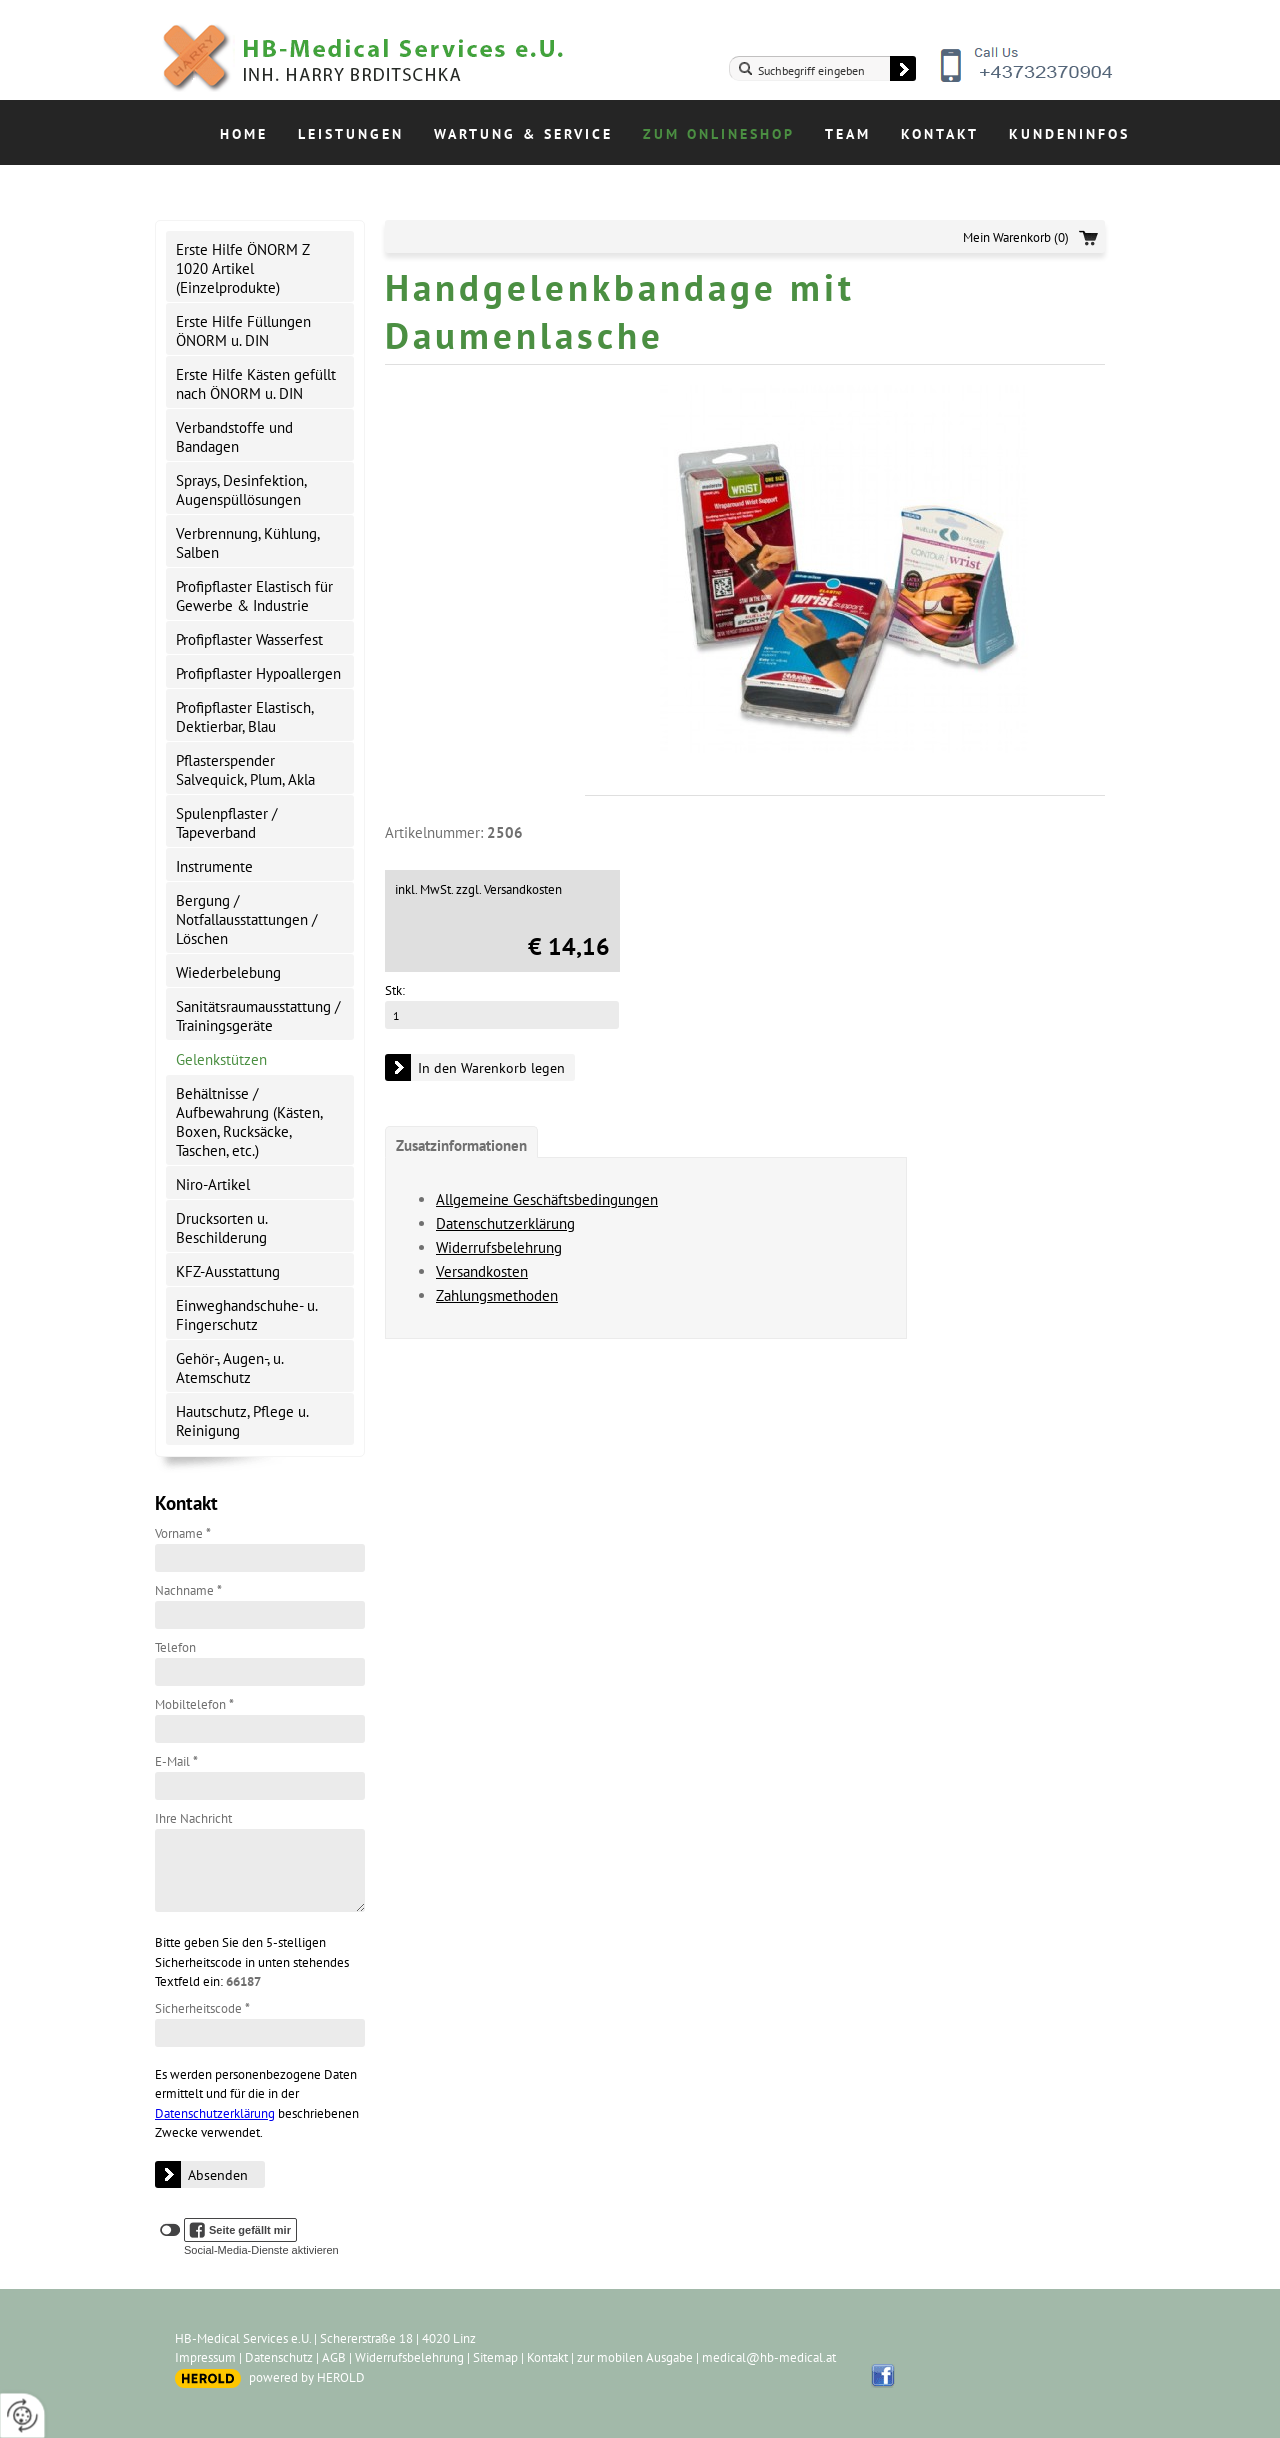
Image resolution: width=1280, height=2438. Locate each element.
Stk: (395, 990)
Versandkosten (482, 1271)
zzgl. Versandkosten (509, 889)
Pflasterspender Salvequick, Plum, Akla (245, 770)
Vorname (183, 1533)
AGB (334, 2357)
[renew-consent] (22, 2415)
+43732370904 (1028, 80)
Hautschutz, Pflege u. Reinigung (242, 1421)
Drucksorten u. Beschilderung (222, 1228)
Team (848, 134)
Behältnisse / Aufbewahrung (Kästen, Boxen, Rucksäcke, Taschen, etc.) (249, 1122)
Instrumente (214, 866)
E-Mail (176, 1761)
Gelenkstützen (221, 1059)
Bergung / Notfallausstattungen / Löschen (246, 919)
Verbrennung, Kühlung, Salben (248, 543)
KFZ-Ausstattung (228, 1271)
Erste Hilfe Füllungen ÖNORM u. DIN (243, 331)
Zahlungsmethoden (497, 1295)
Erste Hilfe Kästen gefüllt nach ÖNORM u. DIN (256, 384)
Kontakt (940, 134)
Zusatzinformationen (461, 1145)
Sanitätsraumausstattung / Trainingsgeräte (258, 1016)
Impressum (205, 2357)
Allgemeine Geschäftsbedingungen (547, 1199)
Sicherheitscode (202, 2008)
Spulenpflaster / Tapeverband (226, 823)
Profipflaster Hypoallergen (258, 673)
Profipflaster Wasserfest (249, 639)
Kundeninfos (1069, 134)
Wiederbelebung (228, 972)
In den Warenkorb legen (491, 1068)
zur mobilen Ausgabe (635, 2357)
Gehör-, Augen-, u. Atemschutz (230, 1368)
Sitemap (495, 2357)
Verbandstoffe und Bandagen (234, 437)
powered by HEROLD (307, 2377)
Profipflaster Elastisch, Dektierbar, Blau (245, 717)
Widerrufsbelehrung (499, 1247)
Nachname (188, 1590)
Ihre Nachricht (193, 1818)
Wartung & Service (523, 134)
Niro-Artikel (213, 1184)
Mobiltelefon (194, 1704)
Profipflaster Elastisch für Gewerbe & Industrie (254, 596)
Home (244, 134)
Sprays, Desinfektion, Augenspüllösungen (241, 490)
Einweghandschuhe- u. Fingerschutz (247, 1315)
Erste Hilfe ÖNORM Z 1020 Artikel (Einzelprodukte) (243, 268)
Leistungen (351, 134)
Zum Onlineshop (719, 134)
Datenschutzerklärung (215, 2113)
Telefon (175, 1647)
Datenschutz (279, 2357)
